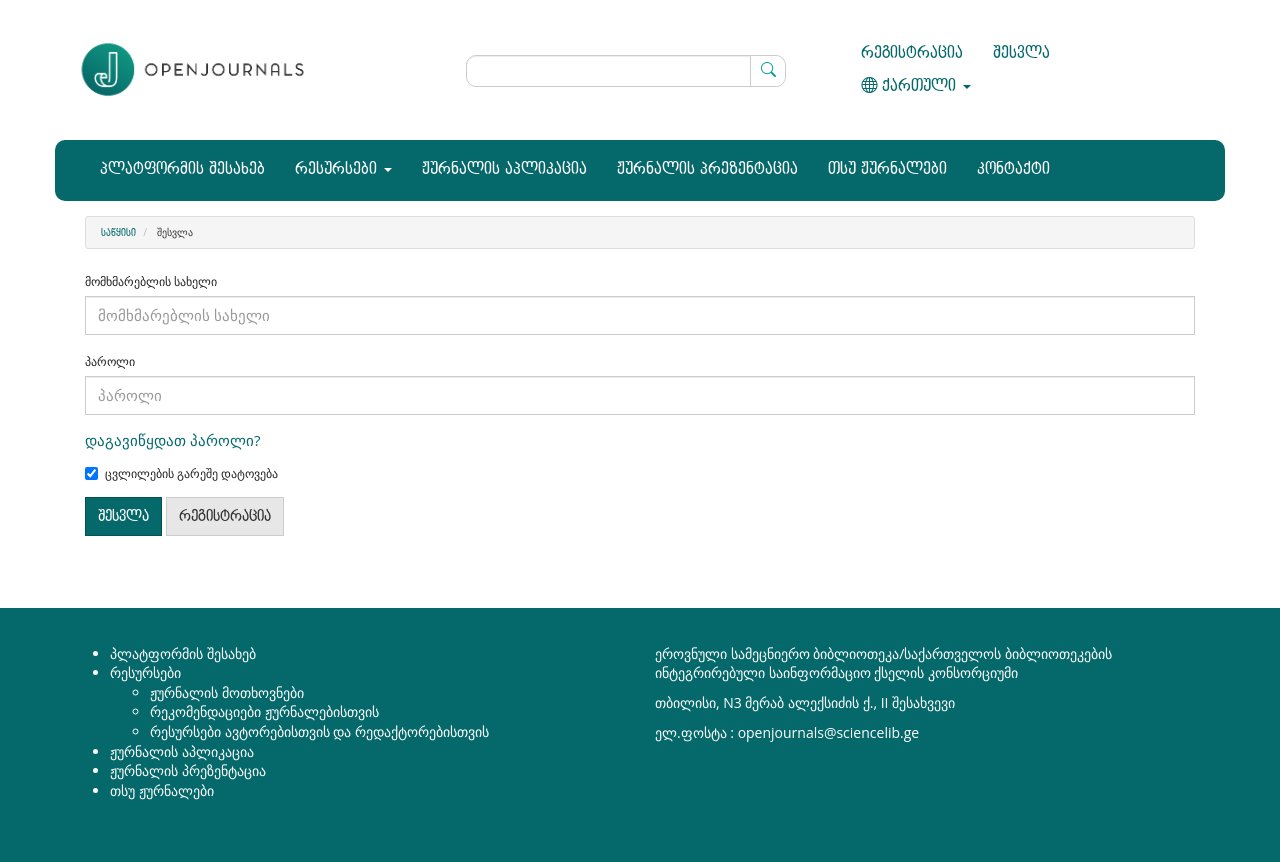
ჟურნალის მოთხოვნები (227, 692)
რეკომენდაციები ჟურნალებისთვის (264, 711)
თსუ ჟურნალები (887, 169)
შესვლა (1021, 53)
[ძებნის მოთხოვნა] (626, 71)
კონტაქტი (1013, 169)
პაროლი (110, 362)
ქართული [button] (916, 86)
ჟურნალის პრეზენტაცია (707, 169)
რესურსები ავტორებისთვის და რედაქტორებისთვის (319, 731)
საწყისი (118, 233)
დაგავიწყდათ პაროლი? (172, 440)
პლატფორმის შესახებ (182, 169)
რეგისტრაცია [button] (225, 516)
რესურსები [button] (343, 169)
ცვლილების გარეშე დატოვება (181, 474)
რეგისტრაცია (912, 53)
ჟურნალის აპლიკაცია (504, 169)
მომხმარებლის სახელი (151, 282)
